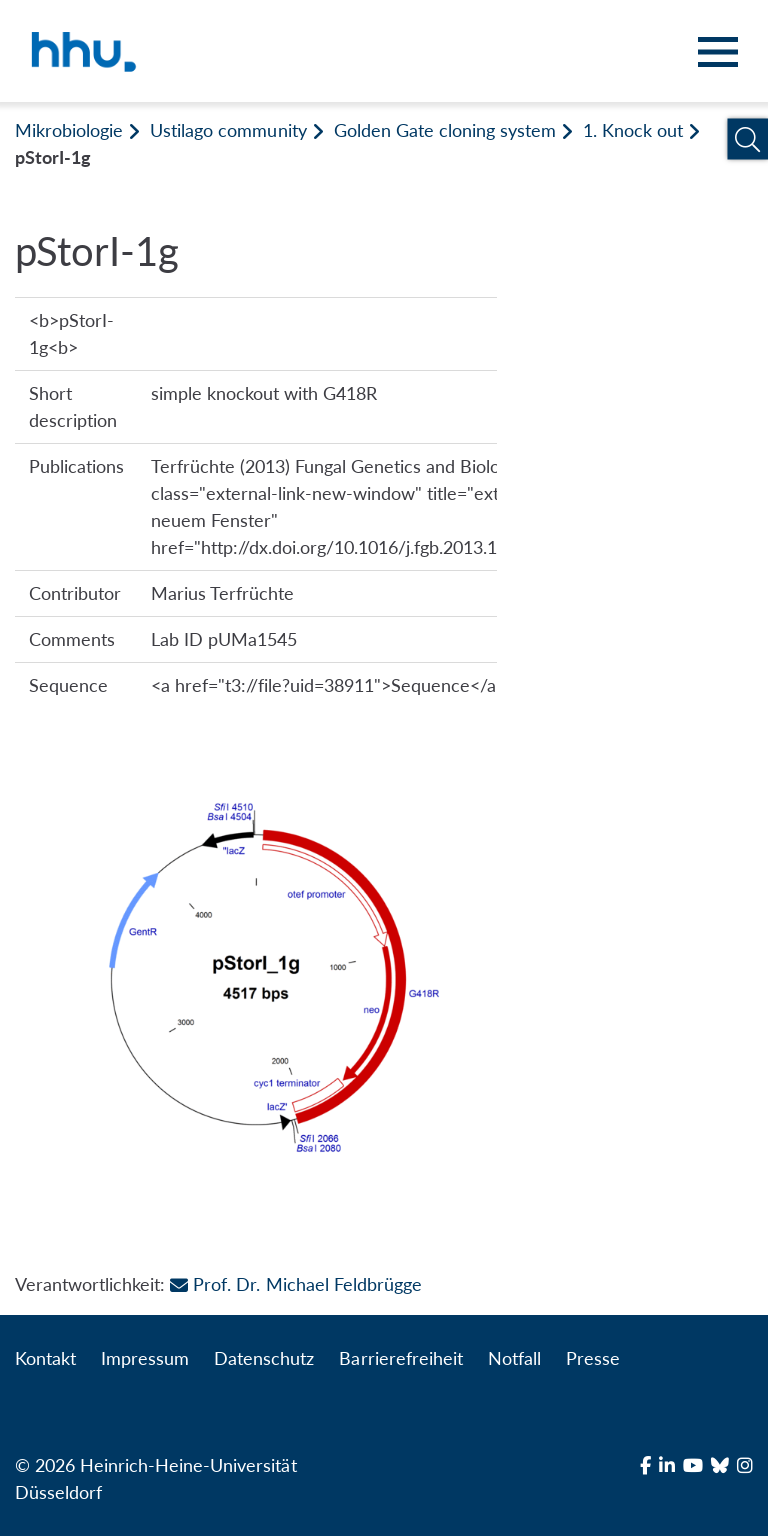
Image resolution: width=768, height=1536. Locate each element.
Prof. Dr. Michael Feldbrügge (295, 1284)
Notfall (514, 1358)
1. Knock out (633, 130)
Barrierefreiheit (400, 1358)
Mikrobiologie (69, 130)
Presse (593, 1358)
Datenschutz (264, 1358)
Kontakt (45, 1358)
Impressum (145, 1358)
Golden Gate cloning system (445, 130)
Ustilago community (228, 130)
